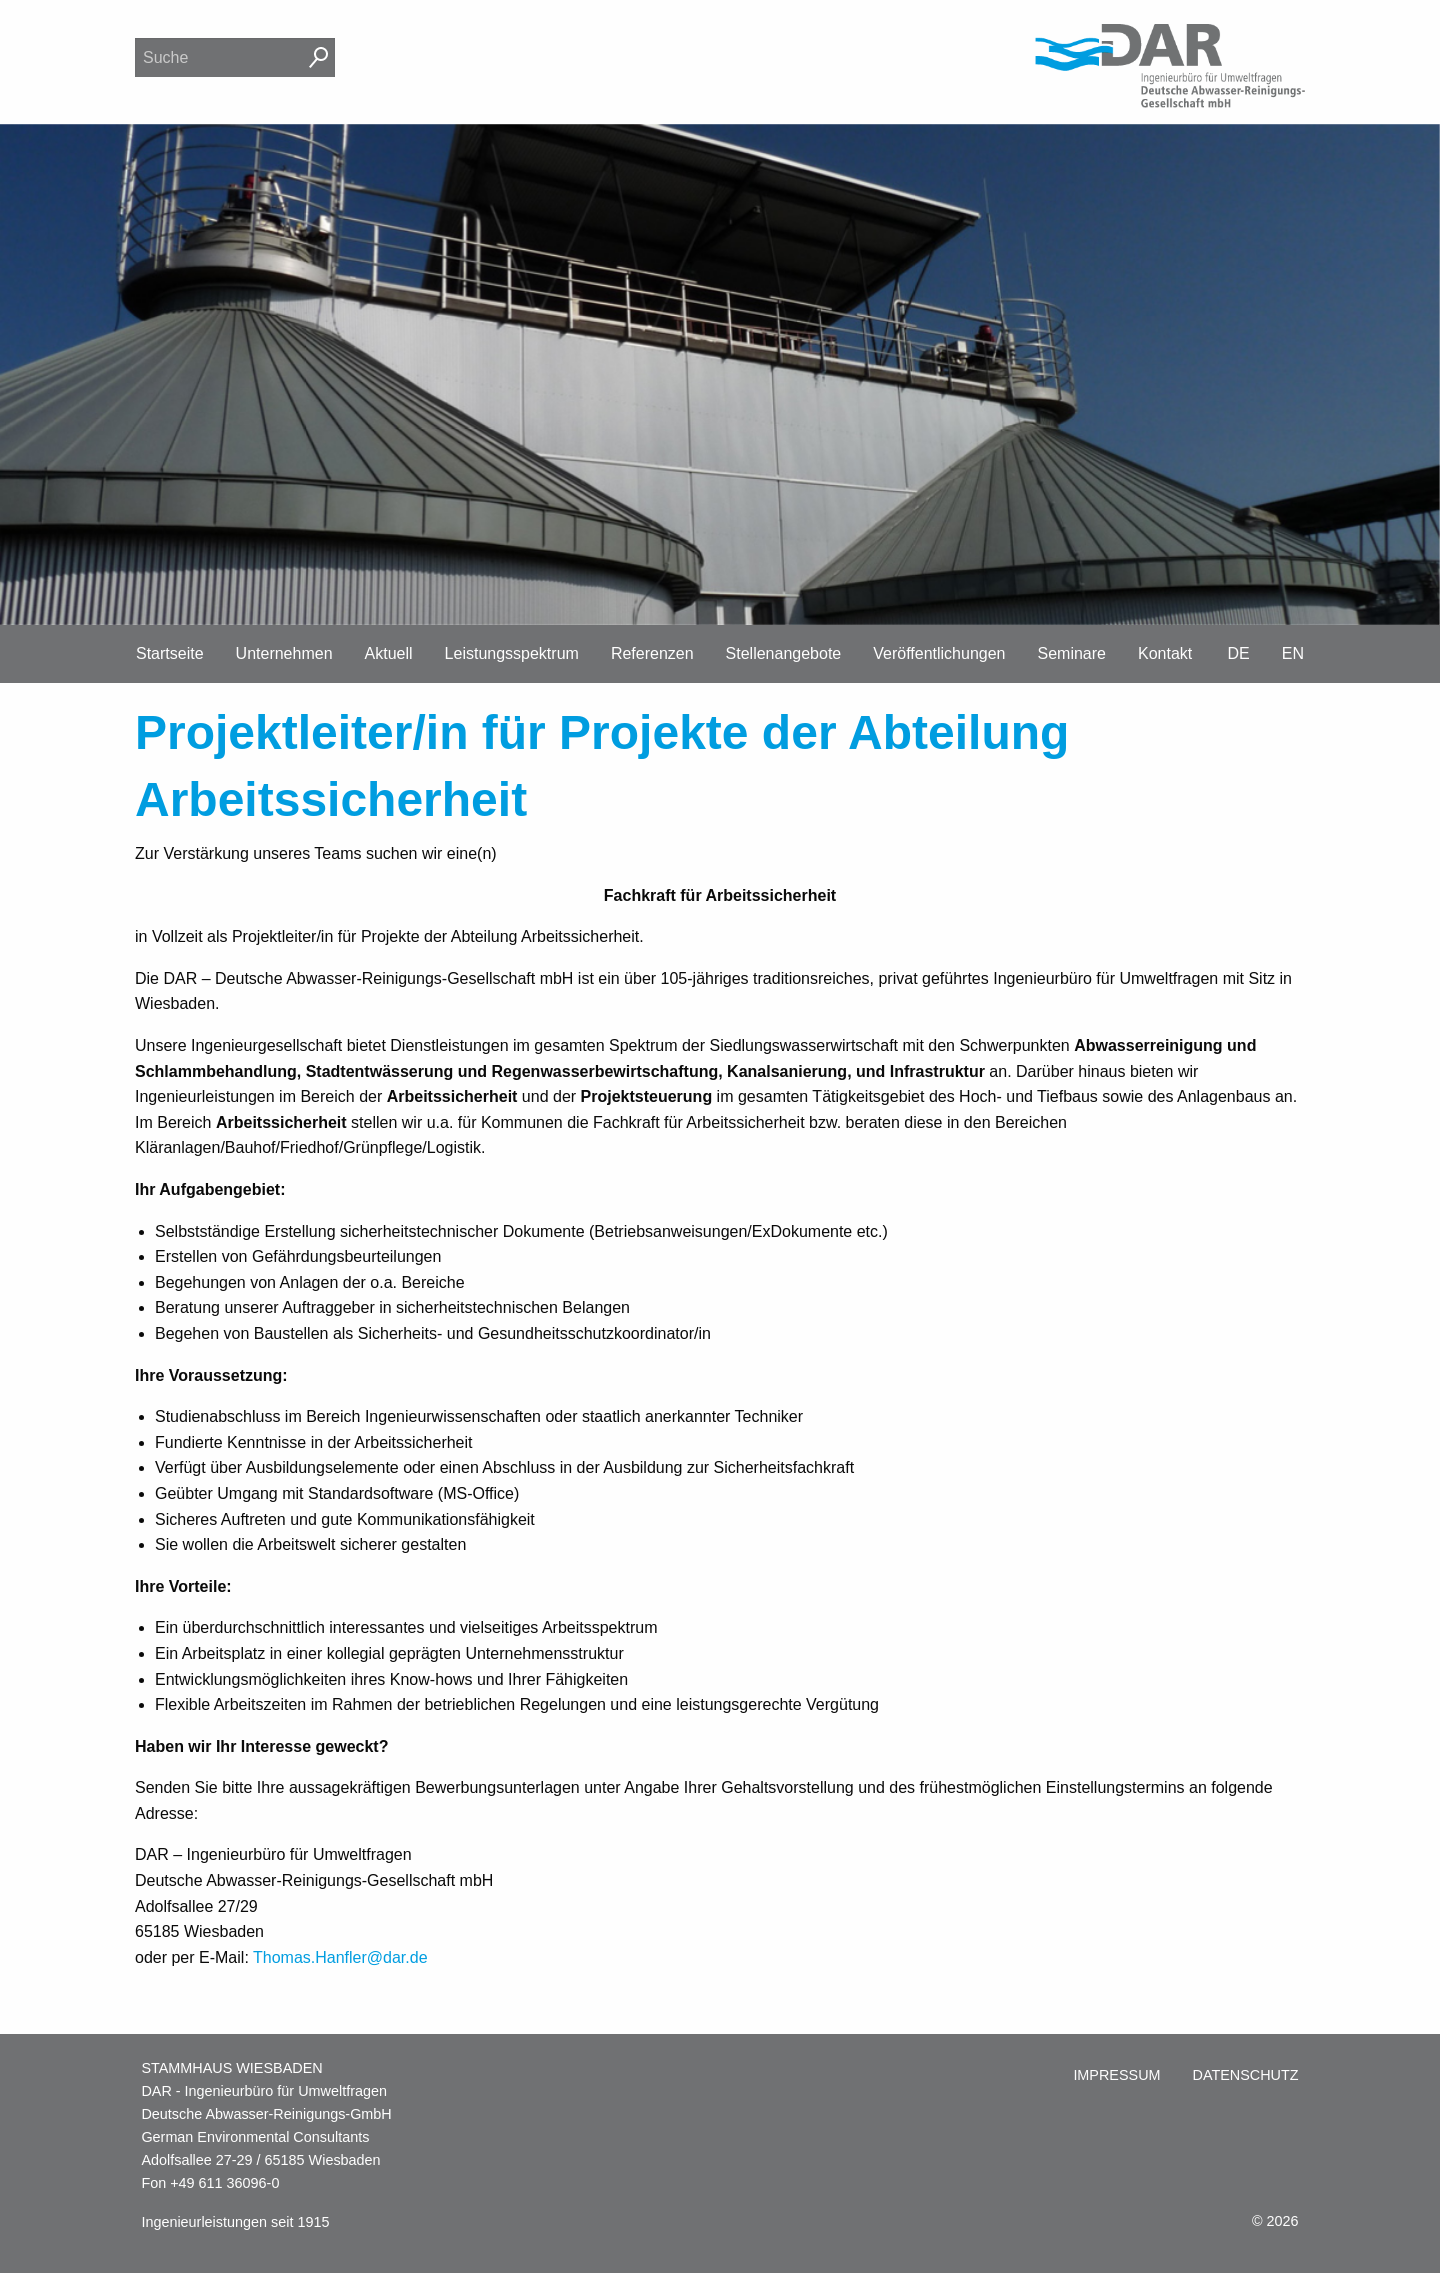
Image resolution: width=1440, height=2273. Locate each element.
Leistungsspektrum (512, 653)
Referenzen (652, 653)
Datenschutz (1246, 2075)
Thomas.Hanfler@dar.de (340, 1957)
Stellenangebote (784, 653)
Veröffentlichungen (939, 653)
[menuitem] (1116, 2075)
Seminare (1072, 653)
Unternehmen (284, 653)
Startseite (170, 653)
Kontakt (1165, 653)
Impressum (1116, 2075)
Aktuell (389, 653)
